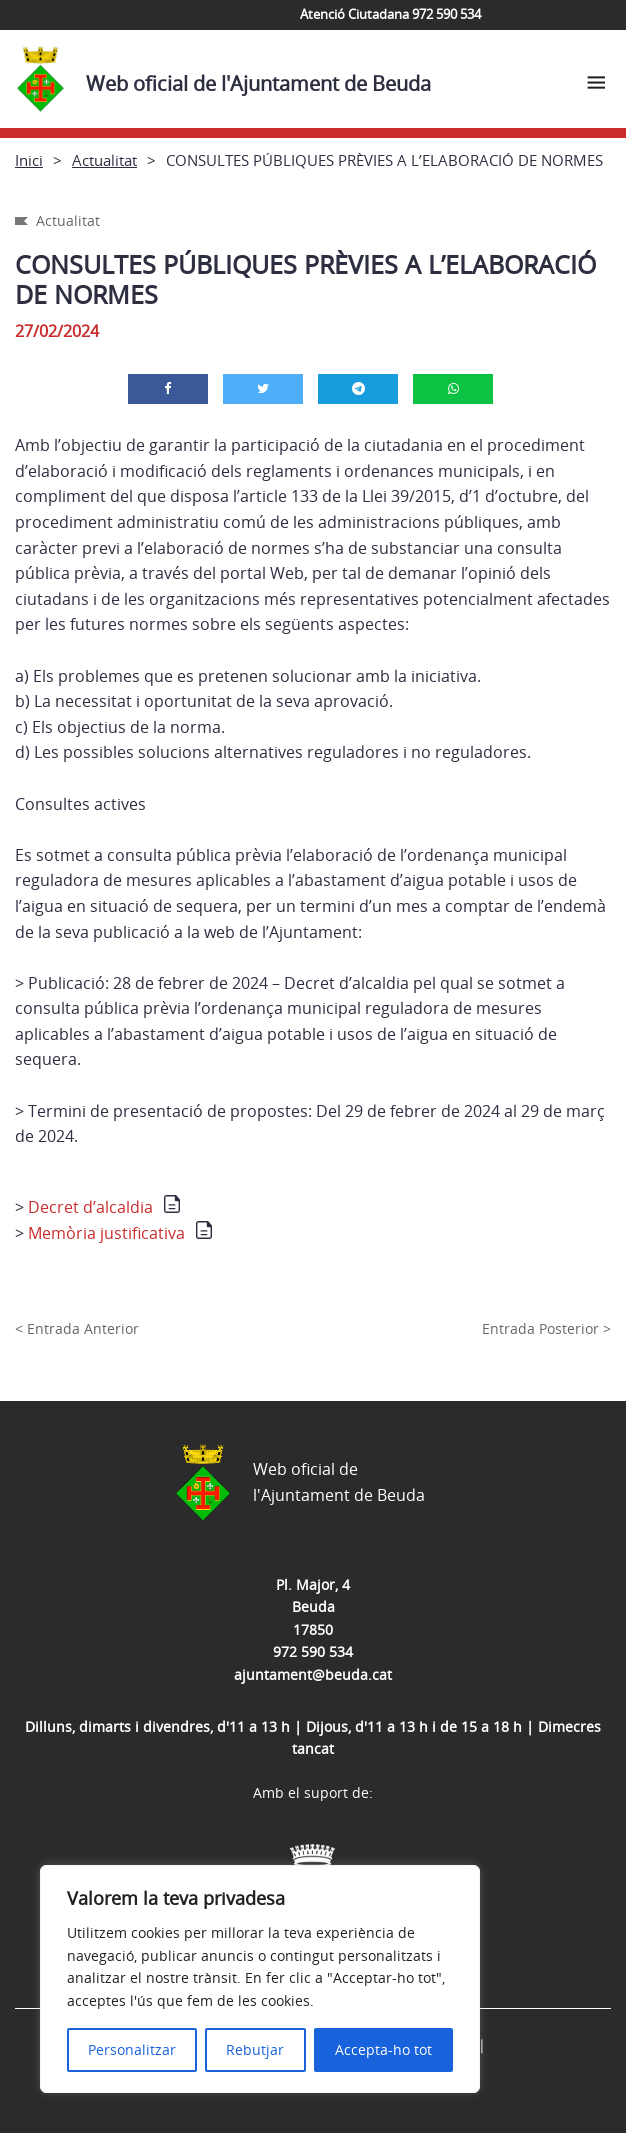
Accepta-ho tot (383, 2049)
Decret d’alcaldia (90, 1207)
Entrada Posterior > (546, 1328)
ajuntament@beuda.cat (313, 1674)
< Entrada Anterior (77, 1328)
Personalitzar (132, 2049)
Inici (29, 160)
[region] (260, 1979)
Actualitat (104, 160)
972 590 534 (313, 1651)
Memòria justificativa (106, 1233)
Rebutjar (255, 2049)
